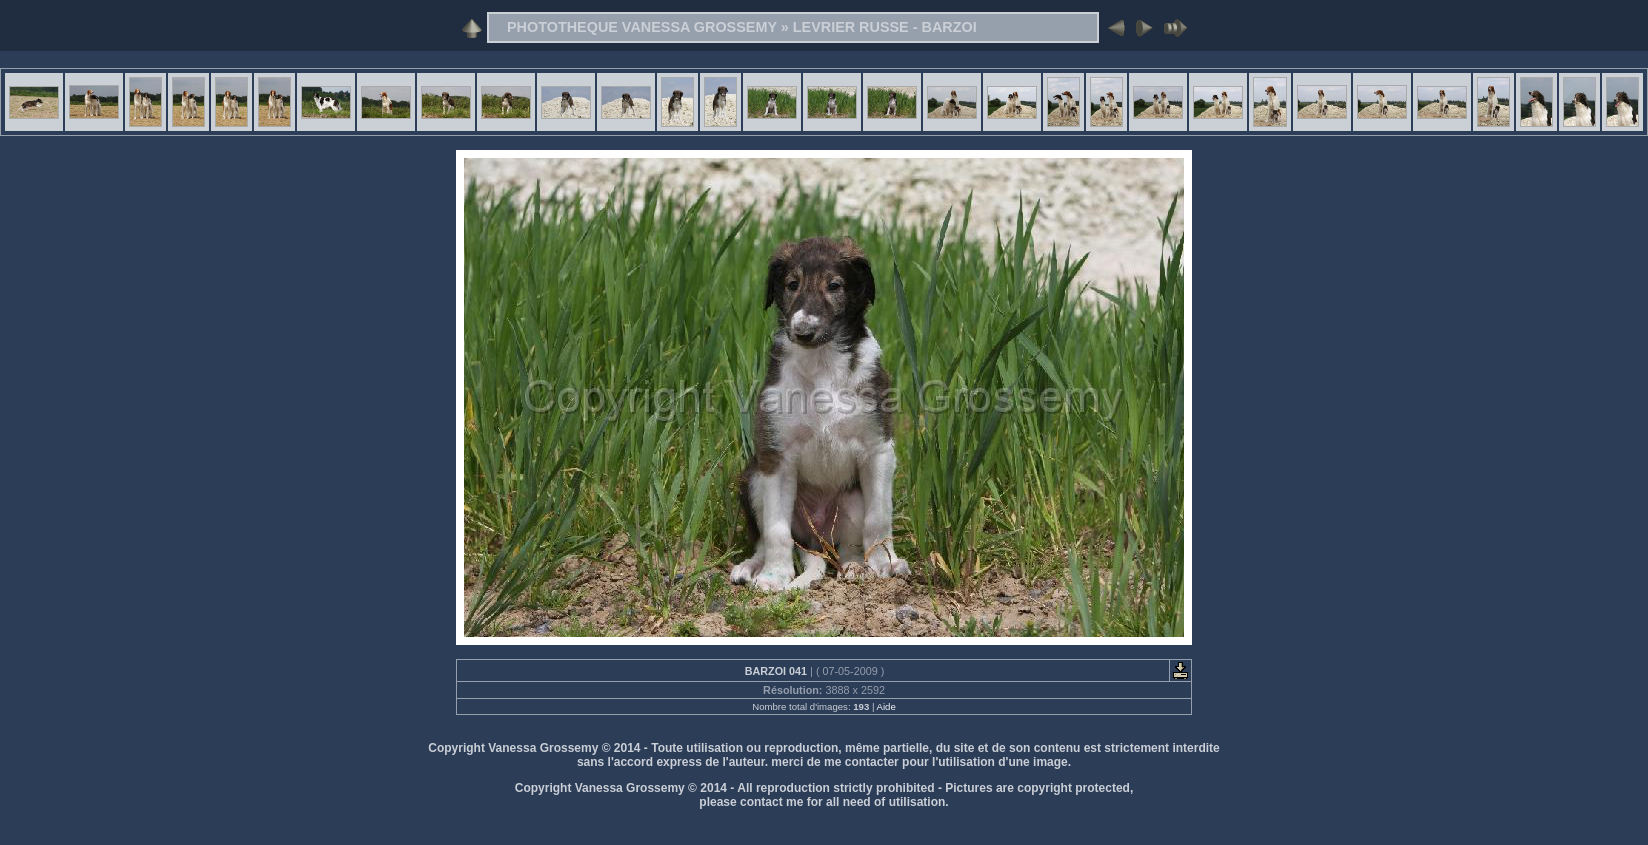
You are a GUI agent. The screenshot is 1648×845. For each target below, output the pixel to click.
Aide (886, 706)
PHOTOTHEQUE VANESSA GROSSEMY (642, 27)
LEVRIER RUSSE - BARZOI (885, 27)
